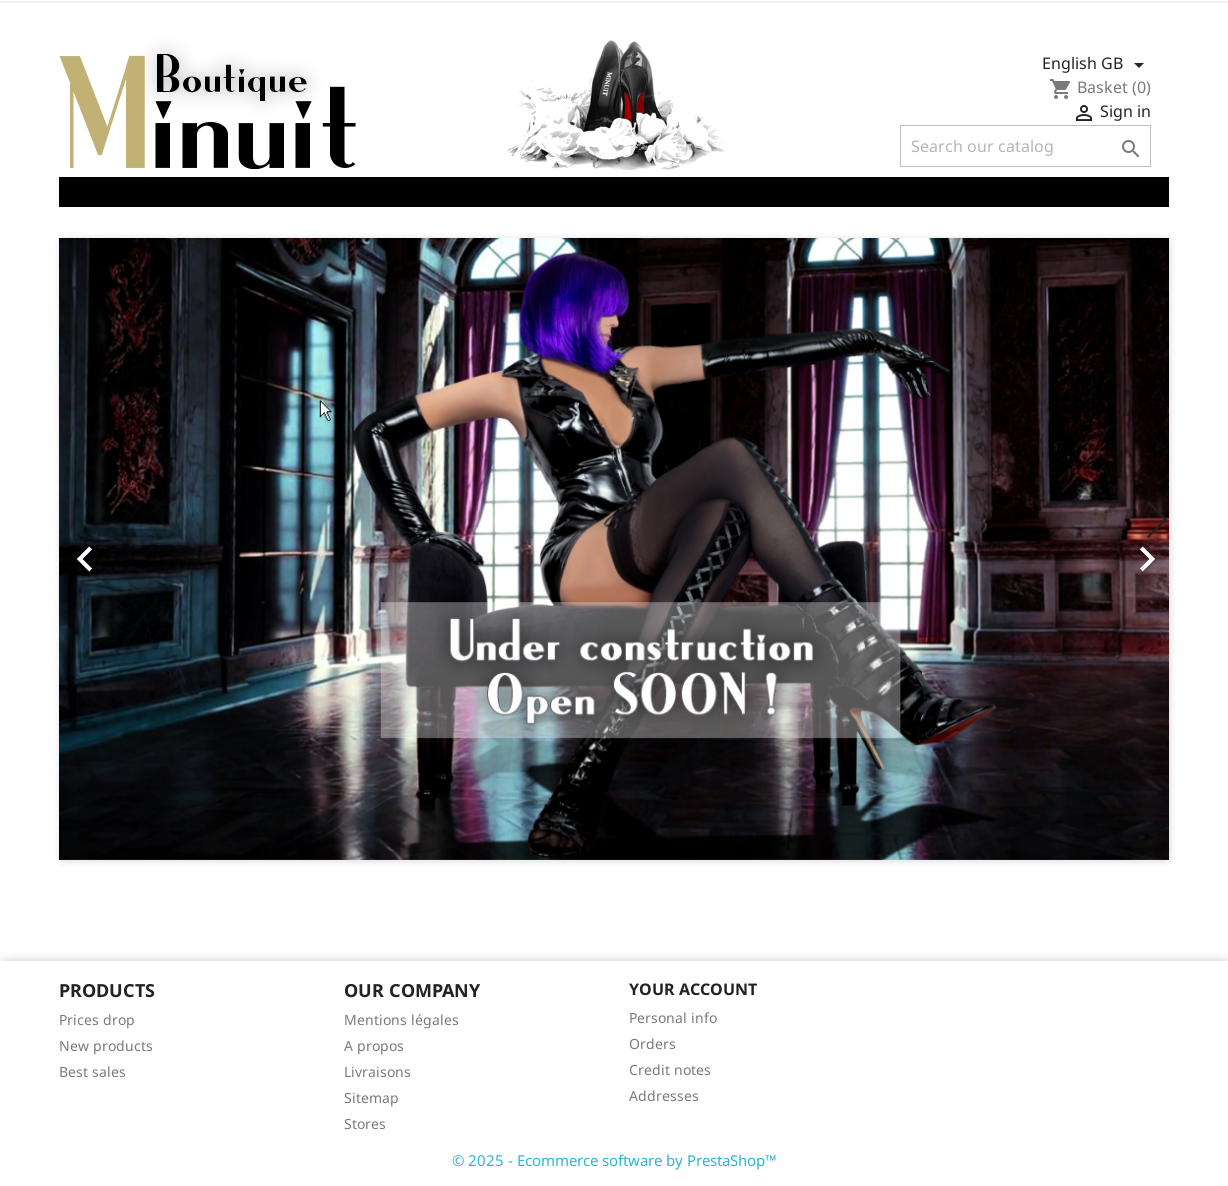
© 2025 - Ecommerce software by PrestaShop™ (614, 1160)
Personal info (673, 1017)
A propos (374, 1045)
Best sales (92, 1071)
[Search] (1025, 146)
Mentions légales (401, 1019)
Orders (652, 1043)
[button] (142, 549)
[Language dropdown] (1096, 65)
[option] (614, 549)
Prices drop (97, 1019)
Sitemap (371, 1097)
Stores (365, 1123)
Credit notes (670, 1069)
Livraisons (377, 1071)
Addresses (664, 1095)
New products (106, 1045)
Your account (693, 989)
